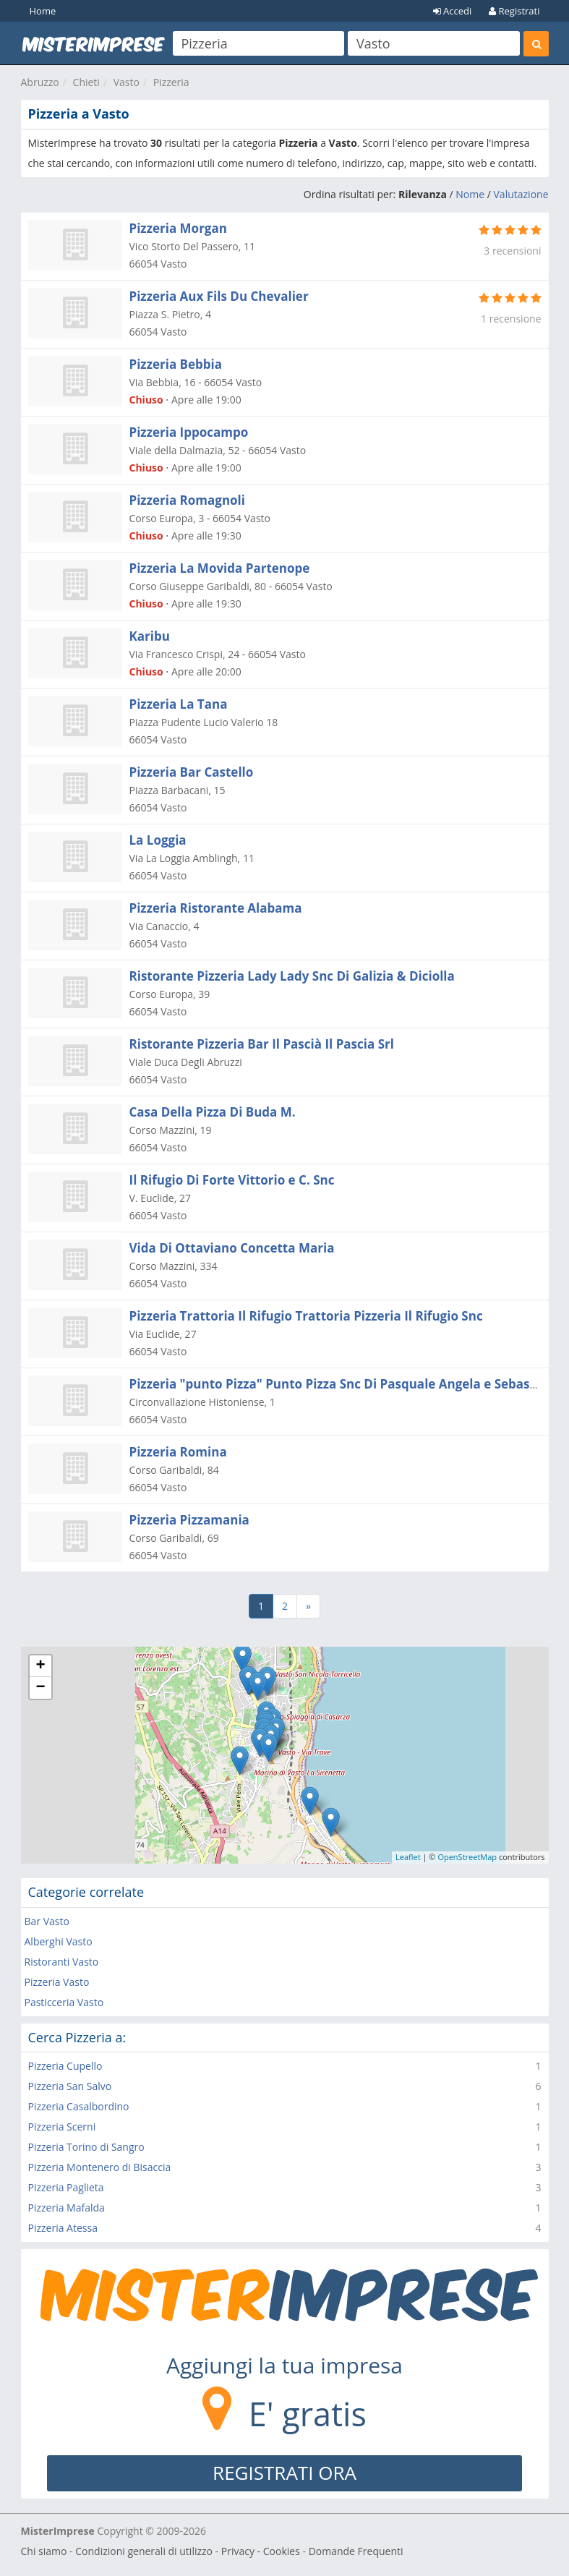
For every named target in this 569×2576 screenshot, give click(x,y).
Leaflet (408, 1856)
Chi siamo (44, 2551)
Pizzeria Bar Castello (191, 772)
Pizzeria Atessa (63, 2228)
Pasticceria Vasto (64, 2002)
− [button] (40, 1688)
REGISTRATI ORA (284, 2473)
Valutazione (521, 194)
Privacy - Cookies (260, 2551)
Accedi (452, 10)
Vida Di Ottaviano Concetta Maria (232, 1248)
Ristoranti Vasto (62, 1962)
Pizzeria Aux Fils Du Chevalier (219, 296)
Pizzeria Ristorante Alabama (215, 908)
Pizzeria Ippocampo (189, 432)
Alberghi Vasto (59, 1941)
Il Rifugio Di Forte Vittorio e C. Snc (232, 1180)
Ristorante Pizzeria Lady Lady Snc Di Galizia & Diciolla (292, 976)
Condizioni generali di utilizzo (144, 2551)
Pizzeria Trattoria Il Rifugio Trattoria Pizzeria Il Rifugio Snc (306, 1316)
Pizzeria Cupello (65, 2066)
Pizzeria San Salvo (70, 2086)
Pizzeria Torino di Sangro (86, 2147)
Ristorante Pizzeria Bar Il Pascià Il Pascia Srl (261, 1044)
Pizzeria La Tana (178, 704)
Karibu (149, 636)
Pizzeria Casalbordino (78, 2106)
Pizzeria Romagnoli (187, 500)
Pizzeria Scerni (62, 2126)
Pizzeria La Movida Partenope (219, 568)
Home (43, 10)
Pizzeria (171, 82)
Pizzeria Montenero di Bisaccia (99, 2167)
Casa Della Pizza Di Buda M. (212, 1112)
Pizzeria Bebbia (176, 364)
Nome (469, 194)
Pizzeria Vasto (57, 1982)
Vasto (127, 82)
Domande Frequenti (356, 2551)
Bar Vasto (47, 1921)
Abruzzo (40, 82)
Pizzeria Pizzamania (189, 1519)
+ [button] (40, 1666)
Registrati (514, 10)
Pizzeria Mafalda (66, 2207)
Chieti (86, 82)
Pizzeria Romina (178, 1451)
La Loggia (158, 840)
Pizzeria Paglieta (66, 2187)
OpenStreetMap (467, 1856)
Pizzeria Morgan (178, 228)
